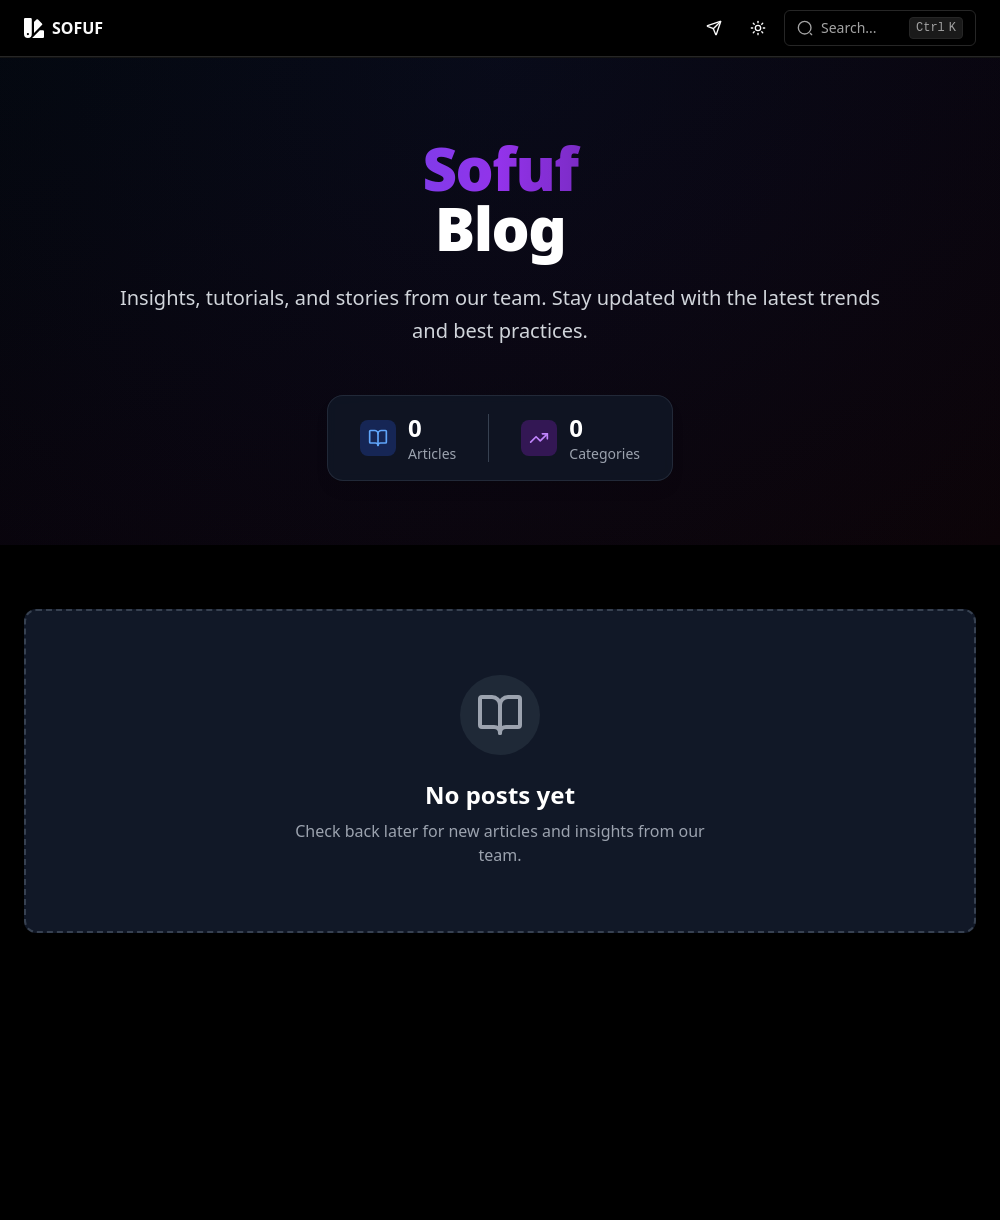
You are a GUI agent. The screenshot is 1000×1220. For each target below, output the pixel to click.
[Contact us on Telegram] (714, 28)
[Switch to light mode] (758, 28)
